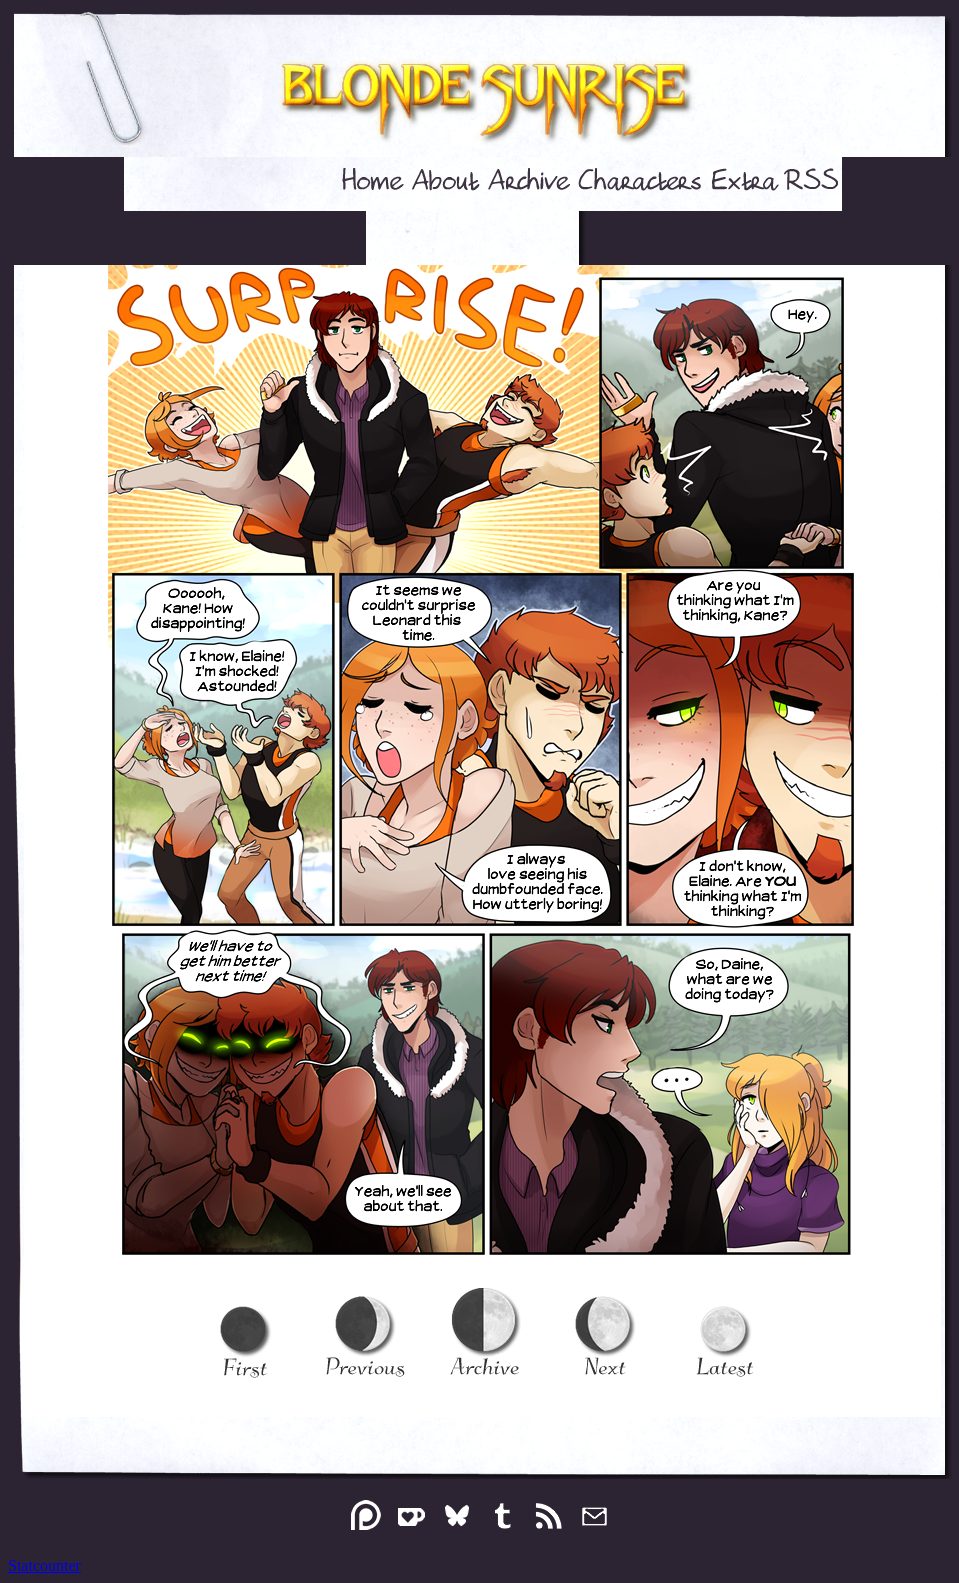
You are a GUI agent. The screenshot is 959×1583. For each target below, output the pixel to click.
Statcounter (44, 1565)
